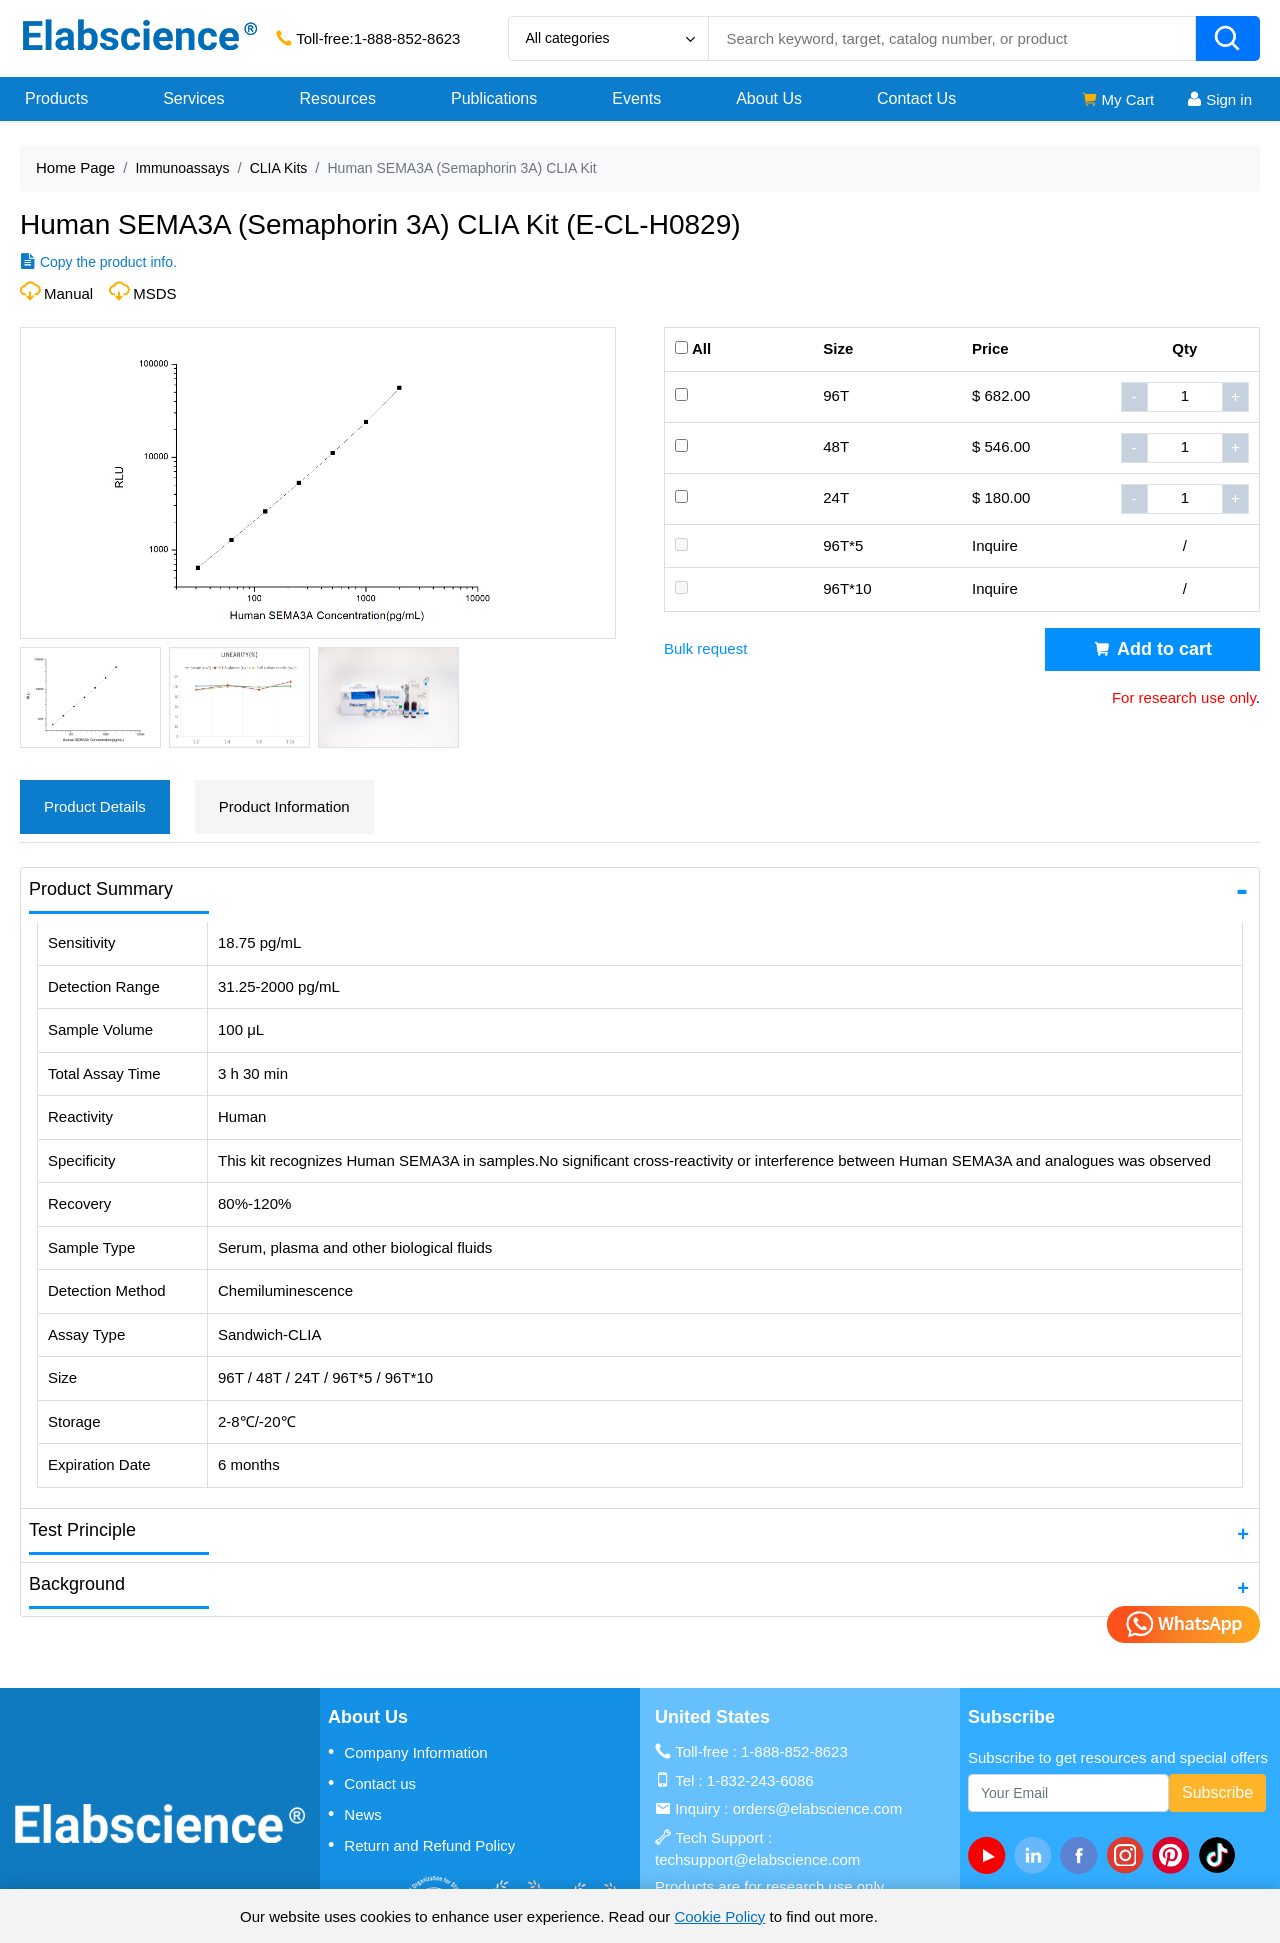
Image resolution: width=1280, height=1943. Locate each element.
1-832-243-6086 (760, 1780)
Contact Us (916, 98)
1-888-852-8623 (407, 38)
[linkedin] (1037, 1855)
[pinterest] (1175, 1855)
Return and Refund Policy (421, 1845)
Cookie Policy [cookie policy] (719, 1916)
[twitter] (1221, 1855)
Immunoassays (182, 168)
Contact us (372, 1783)
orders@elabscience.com (817, 1808)
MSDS (154, 293)
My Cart (1117, 99)
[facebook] (1083, 1855)
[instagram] (1129, 1855)
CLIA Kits (279, 168)
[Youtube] (991, 1855)
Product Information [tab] (284, 806)
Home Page (75, 167)
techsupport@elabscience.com (757, 1859)
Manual (68, 293)
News (355, 1814)
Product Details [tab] (95, 806)
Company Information (408, 1752)
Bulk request (705, 648)
